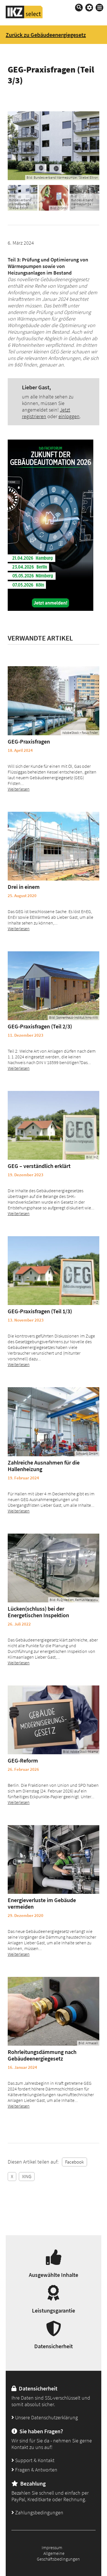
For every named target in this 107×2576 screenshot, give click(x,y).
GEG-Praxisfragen (29, 741)
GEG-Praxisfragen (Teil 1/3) (40, 1311)
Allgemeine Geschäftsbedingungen (58, 2556)
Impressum (52, 2547)
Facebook (74, 2162)
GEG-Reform (23, 1760)
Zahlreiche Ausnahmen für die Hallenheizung (44, 1466)
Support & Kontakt (32, 2460)
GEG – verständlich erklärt (39, 1165)
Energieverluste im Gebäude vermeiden (42, 1903)
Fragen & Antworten (34, 2469)
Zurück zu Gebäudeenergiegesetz (46, 34)
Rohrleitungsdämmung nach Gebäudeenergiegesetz (42, 2055)
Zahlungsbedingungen (37, 2512)
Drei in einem (24, 886)
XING (26, 2176)
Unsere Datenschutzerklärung (44, 2417)
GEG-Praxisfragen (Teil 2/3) (40, 1026)
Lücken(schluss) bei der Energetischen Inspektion (38, 1612)
